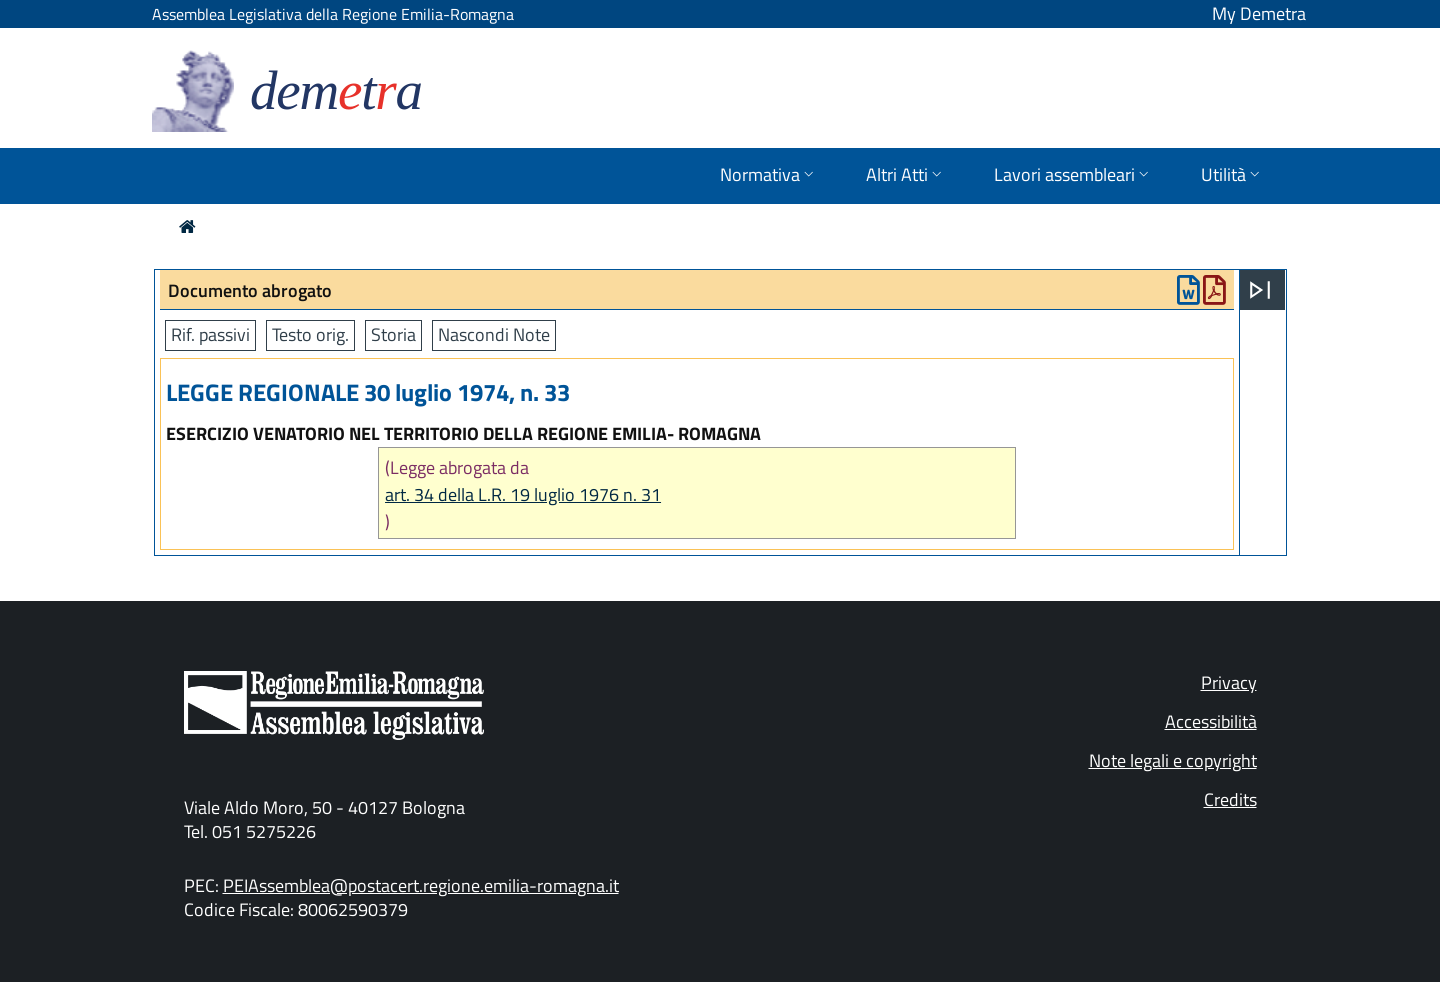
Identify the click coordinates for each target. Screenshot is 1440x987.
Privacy (1229, 682)
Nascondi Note (494, 334)
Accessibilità (1211, 721)
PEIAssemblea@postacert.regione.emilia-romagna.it (421, 885)
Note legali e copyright (1173, 760)
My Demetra (1259, 13)
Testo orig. (310, 334)
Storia (393, 334)
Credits (1230, 799)
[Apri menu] (1260, 290)
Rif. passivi (210, 334)
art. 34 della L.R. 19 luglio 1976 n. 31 (523, 494)
